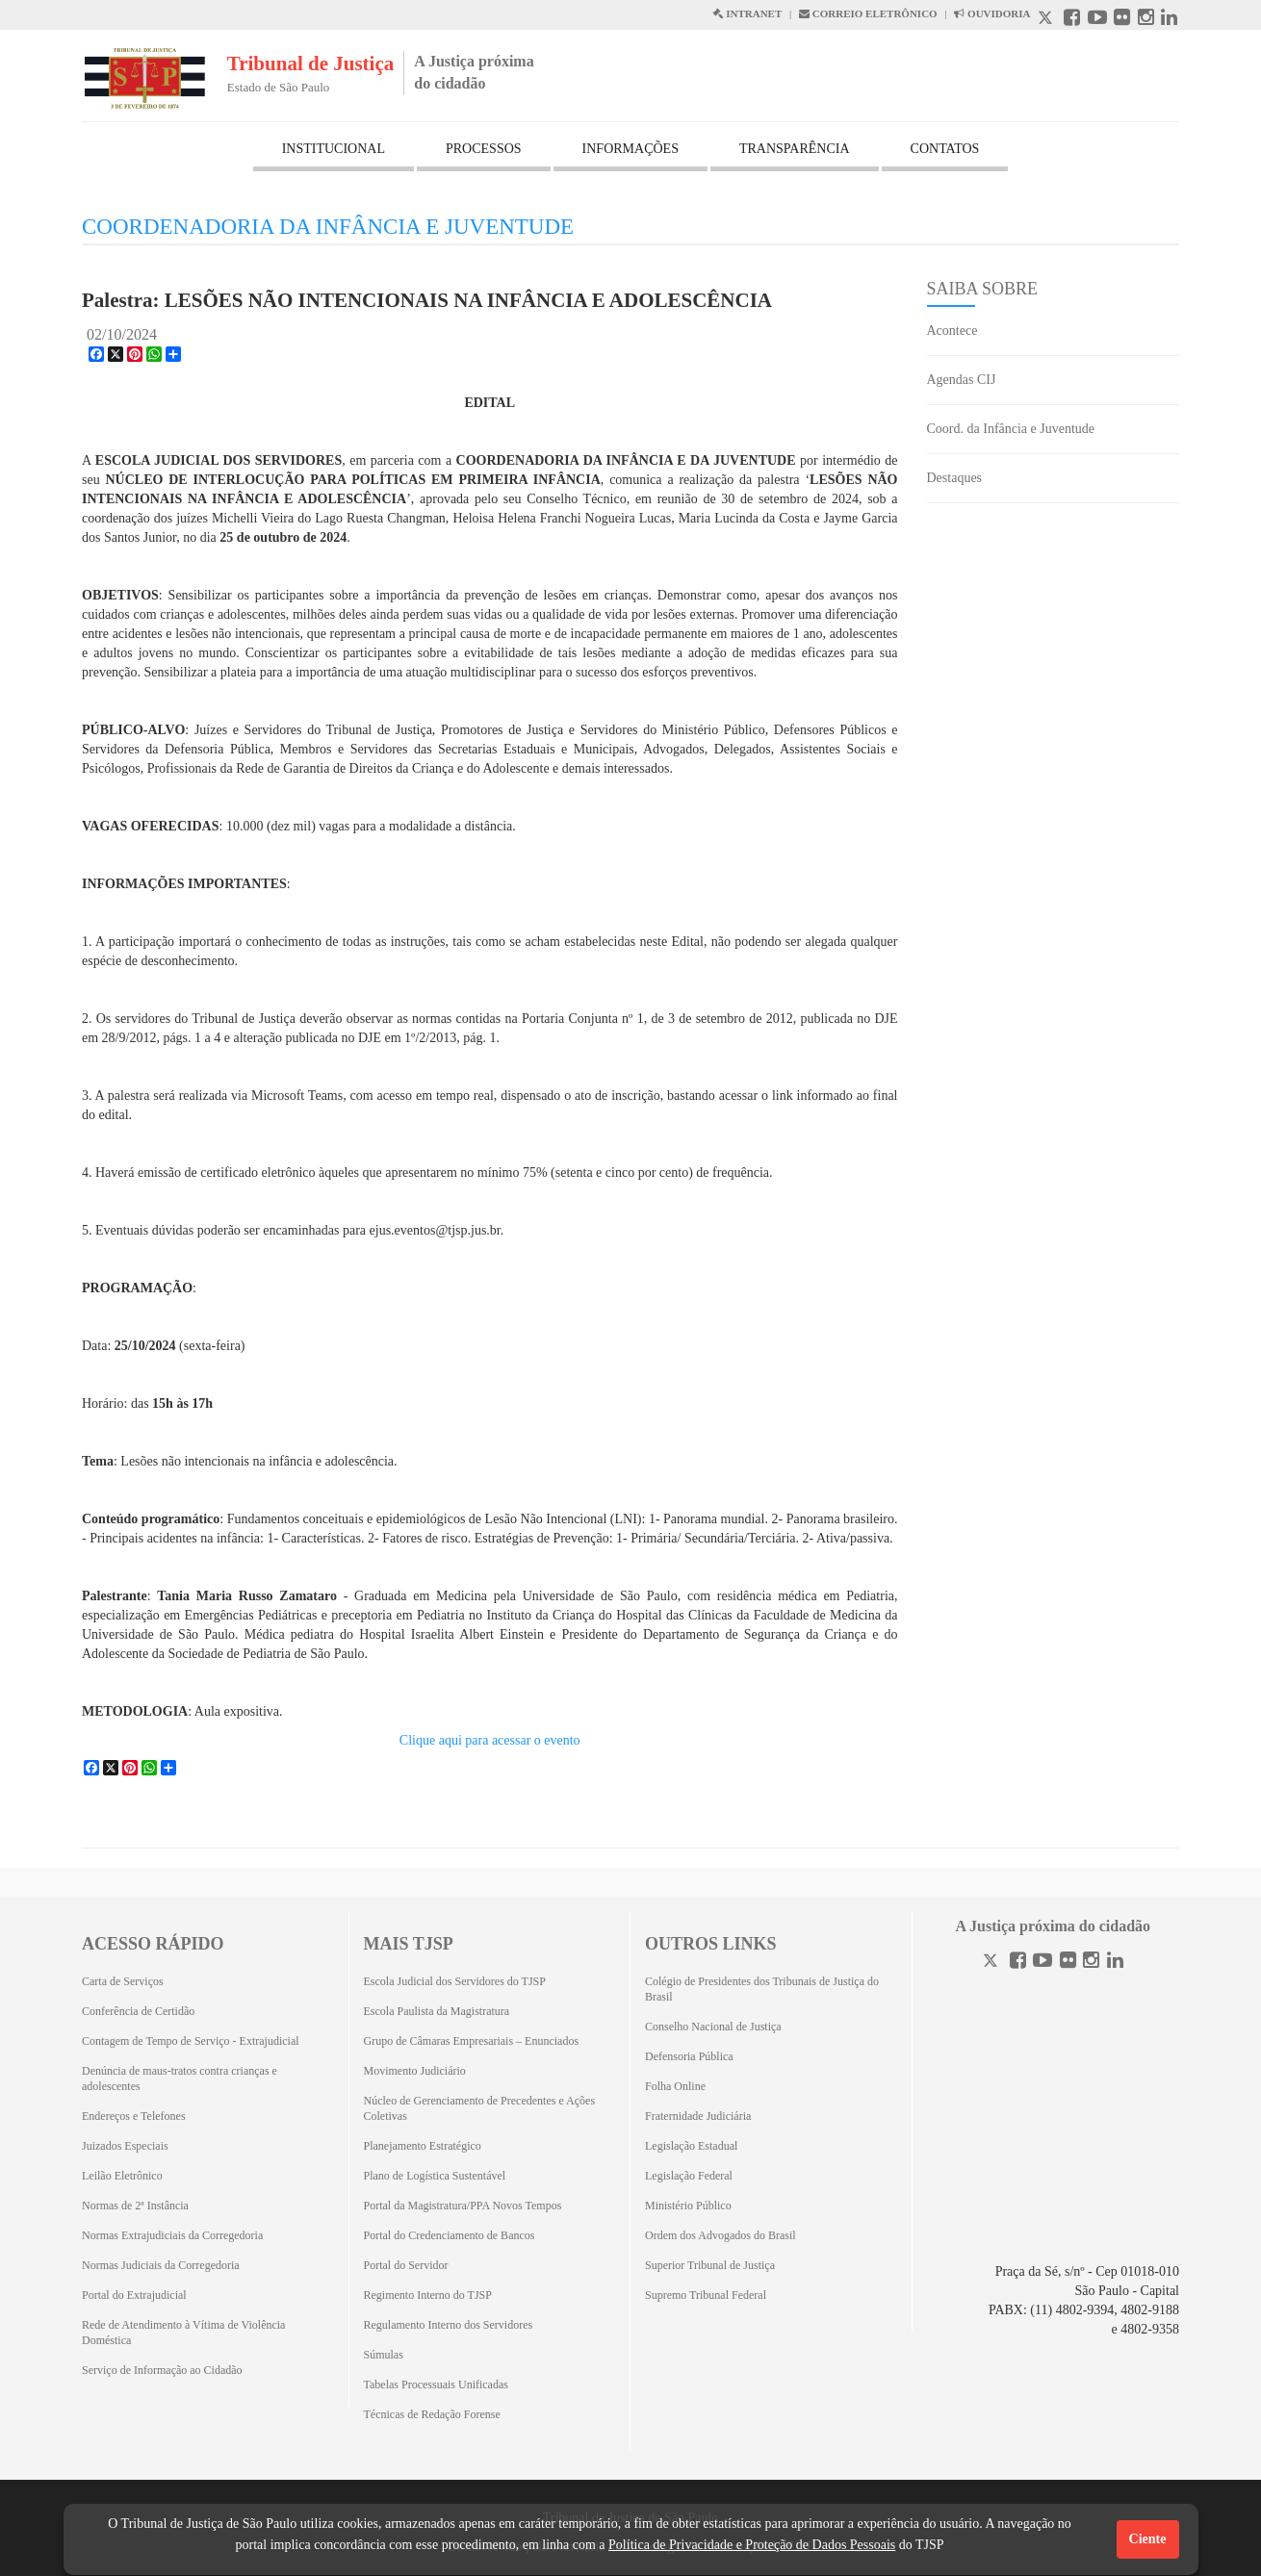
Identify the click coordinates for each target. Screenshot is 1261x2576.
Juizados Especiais (125, 2146)
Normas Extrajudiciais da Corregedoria (172, 2235)
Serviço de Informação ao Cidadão (162, 2370)
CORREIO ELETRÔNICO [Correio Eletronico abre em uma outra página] (868, 13)
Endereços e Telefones (134, 2116)
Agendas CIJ (961, 379)
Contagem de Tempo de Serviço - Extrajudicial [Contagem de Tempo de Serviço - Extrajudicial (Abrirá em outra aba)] (190, 2041)
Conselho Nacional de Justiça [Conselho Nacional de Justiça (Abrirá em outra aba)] (713, 2026)
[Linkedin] (1115, 1962)
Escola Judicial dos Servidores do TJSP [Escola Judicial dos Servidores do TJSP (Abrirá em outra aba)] (455, 1981)
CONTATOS (945, 148)
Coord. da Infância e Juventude (1011, 428)
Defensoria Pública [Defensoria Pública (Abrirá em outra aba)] (689, 2056)
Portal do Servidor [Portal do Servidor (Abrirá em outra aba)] (406, 2265)
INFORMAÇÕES (630, 148)
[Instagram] (1091, 1962)
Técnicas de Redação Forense (432, 2414)
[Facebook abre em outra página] (1072, 20)
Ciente (1148, 2539)
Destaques (955, 478)
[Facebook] (1018, 1962)
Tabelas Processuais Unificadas (436, 2384)
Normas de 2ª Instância (135, 2205)
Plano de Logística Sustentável (435, 2175)
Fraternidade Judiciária (698, 2116)
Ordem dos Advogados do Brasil (720, 2235)
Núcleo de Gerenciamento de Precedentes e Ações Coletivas (480, 2108)
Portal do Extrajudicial (134, 2295)
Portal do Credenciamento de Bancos (449, 2235)
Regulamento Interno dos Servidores (448, 2325)
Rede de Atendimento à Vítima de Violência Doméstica (183, 2332)
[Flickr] (1068, 1962)
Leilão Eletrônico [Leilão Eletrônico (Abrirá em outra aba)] (122, 2175)
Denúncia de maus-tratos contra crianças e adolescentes (179, 2078)
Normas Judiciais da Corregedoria (161, 2265)
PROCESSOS (484, 148)
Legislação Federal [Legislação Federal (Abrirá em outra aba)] (689, 2175)
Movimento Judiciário (415, 2071)
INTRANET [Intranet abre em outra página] (747, 13)
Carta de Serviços (123, 1981)
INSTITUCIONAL (333, 148)
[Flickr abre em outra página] (1122, 20)
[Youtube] (1042, 1962)
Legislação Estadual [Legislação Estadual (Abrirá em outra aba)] (691, 2146)
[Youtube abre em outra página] (1097, 20)
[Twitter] (992, 1962)
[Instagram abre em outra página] (1146, 20)
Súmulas (383, 2354)
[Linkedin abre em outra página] (1169, 20)
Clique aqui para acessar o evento (489, 1740)
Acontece (952, 330)
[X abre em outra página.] (1047, 20)
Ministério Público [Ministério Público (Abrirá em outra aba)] (688, 2205)
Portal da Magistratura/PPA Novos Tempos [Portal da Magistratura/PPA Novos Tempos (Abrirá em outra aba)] (463, 2205)
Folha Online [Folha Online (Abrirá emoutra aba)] (675, 2086)
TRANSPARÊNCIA (794, 148)
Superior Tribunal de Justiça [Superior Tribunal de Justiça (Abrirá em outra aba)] (710, 2265)
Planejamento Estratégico (422, 2146)
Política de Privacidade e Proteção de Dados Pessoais (751, 2545)
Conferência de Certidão (138, 2011)
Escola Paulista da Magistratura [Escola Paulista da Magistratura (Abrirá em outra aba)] (437, 2011)
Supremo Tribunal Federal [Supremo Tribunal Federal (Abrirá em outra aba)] (705, 2295)
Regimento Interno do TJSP (428, 2295)
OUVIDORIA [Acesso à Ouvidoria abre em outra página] (992, 13)
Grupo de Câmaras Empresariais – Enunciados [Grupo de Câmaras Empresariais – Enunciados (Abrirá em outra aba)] (471, 2041)
